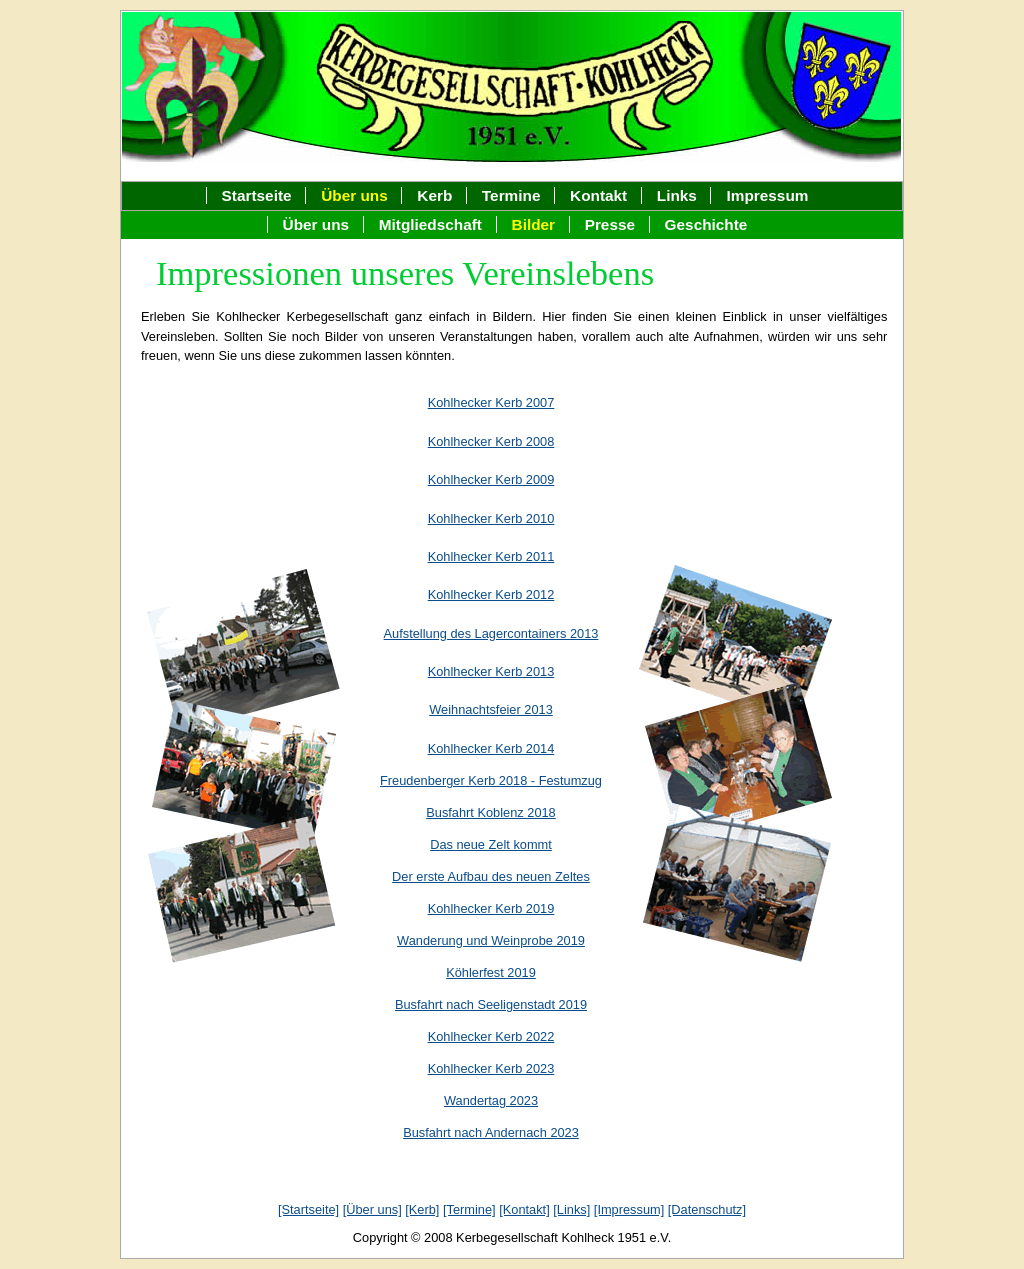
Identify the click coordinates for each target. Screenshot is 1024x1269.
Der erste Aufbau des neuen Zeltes (491, 876)
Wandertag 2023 (491, 1100)
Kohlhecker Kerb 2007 (491, 402)
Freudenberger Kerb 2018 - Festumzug (491, 780)
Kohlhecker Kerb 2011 (491, 556)
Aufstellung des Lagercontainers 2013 (491, 633)
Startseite (257, 195)
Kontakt (598, 195)
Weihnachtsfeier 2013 (491, 709)
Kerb (434, 195)
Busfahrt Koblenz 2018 (490, 812)
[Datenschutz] (707, 1209)
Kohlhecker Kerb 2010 (491, 518)
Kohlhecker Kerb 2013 (491, 671)
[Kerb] (422, 1209)
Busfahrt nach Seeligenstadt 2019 (491, 1004)
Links (677, 195)
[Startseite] (308, 1209)
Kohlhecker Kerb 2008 (491, 441)
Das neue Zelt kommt (491, 844)
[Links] (571, 1209)
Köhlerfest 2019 (491, 972)
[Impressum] (629, 1209)
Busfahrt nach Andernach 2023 (491, 1132)
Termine (511, 195)
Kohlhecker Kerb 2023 (491, 1068)
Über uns (316, 224)
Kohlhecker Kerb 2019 (491, 908)
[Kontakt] (524, 1209)
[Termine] (469, 1209)
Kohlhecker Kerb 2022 (491, 1036)
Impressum (767, 195)
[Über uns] (372, 1209)
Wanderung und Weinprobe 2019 (491, 940)
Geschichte (706, 224)
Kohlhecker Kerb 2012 (491, 594)
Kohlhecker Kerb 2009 (491, 479)
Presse (610, 224)
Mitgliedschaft (430, 224)
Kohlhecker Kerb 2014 (491, 748)
